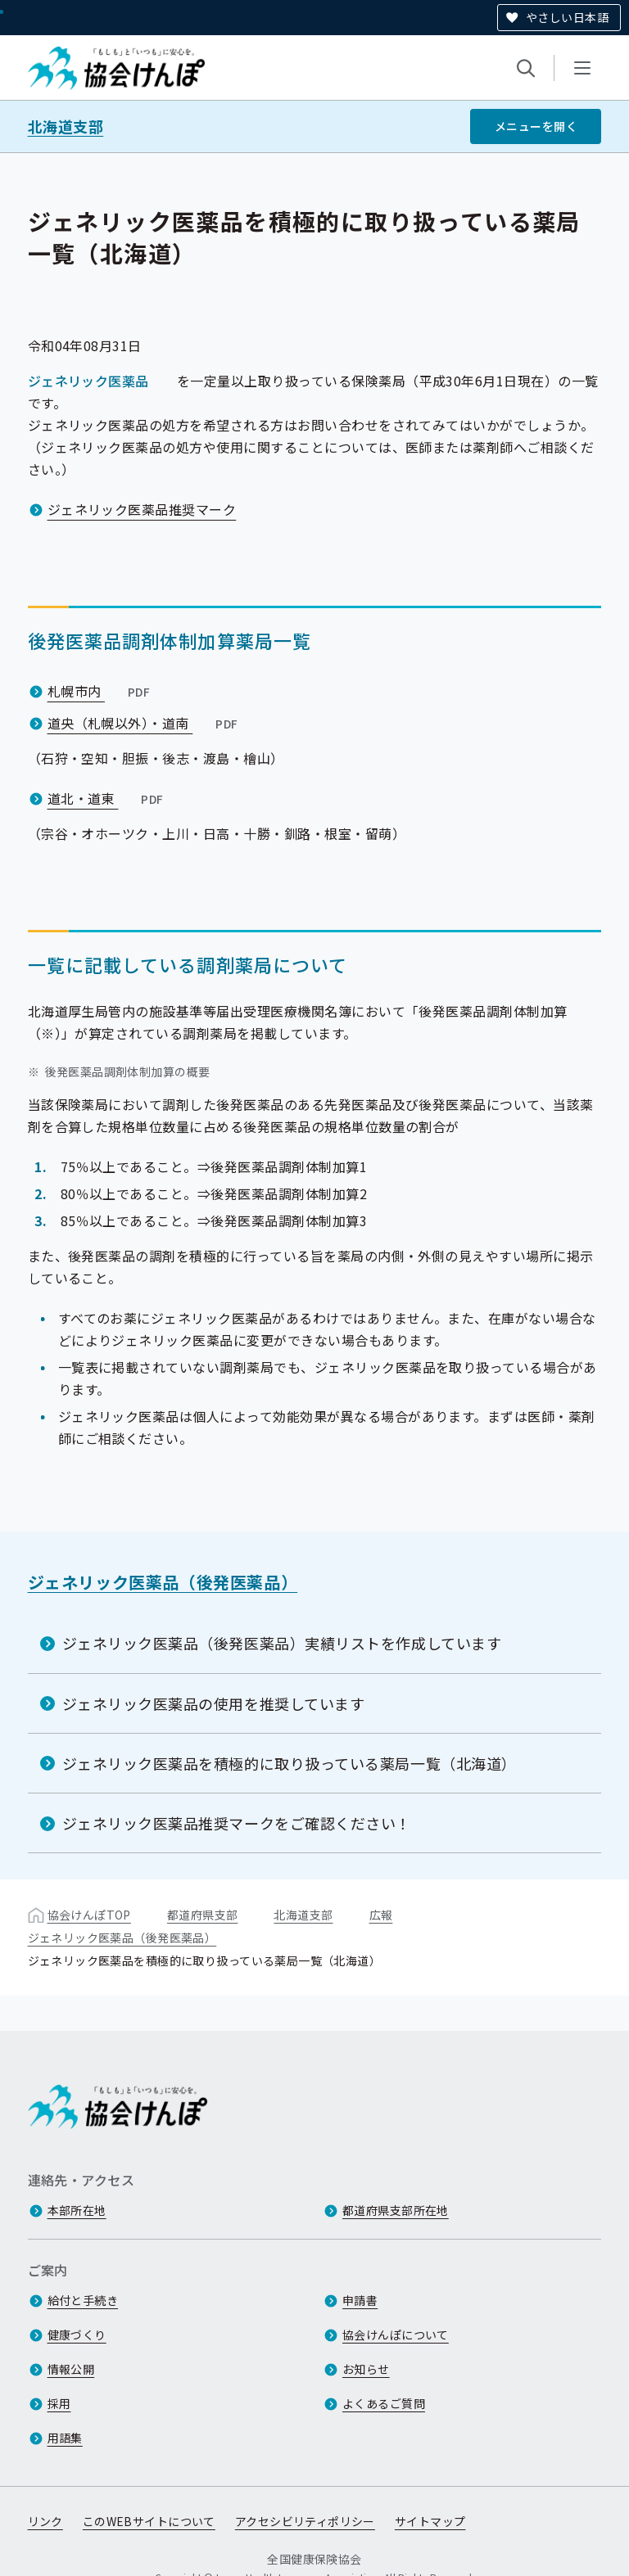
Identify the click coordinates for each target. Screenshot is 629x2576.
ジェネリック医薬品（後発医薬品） (163, 1582)
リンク (45, 2521)
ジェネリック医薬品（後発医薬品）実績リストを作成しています (282, 1642)
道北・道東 (107, 798)
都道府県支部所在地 (395, 2210)
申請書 (360, 2300)
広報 (381, 1914)
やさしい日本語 (567, 17)
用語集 (65, 2437)
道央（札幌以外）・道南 (145, 723)
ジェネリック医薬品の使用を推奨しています (213, 1703)
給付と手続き (83, 2300)
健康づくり (77, 2334)
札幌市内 (101, 691)
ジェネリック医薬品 (88, 380)
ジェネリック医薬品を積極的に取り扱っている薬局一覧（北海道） (289, 1763)
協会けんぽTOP (89, 1914)
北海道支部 (66, 126)
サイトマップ (430, 2521)
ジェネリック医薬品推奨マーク (142, 509)
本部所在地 (77, 2210)
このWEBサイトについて (149, 2521)
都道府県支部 (202, 1914)
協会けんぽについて (395, 2334)
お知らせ (366, 2369)
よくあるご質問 (383, 2403)
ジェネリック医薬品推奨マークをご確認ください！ (236, 1823)
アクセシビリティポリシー (305, 2521)
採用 (59, 2403)
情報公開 (71, 2369)
